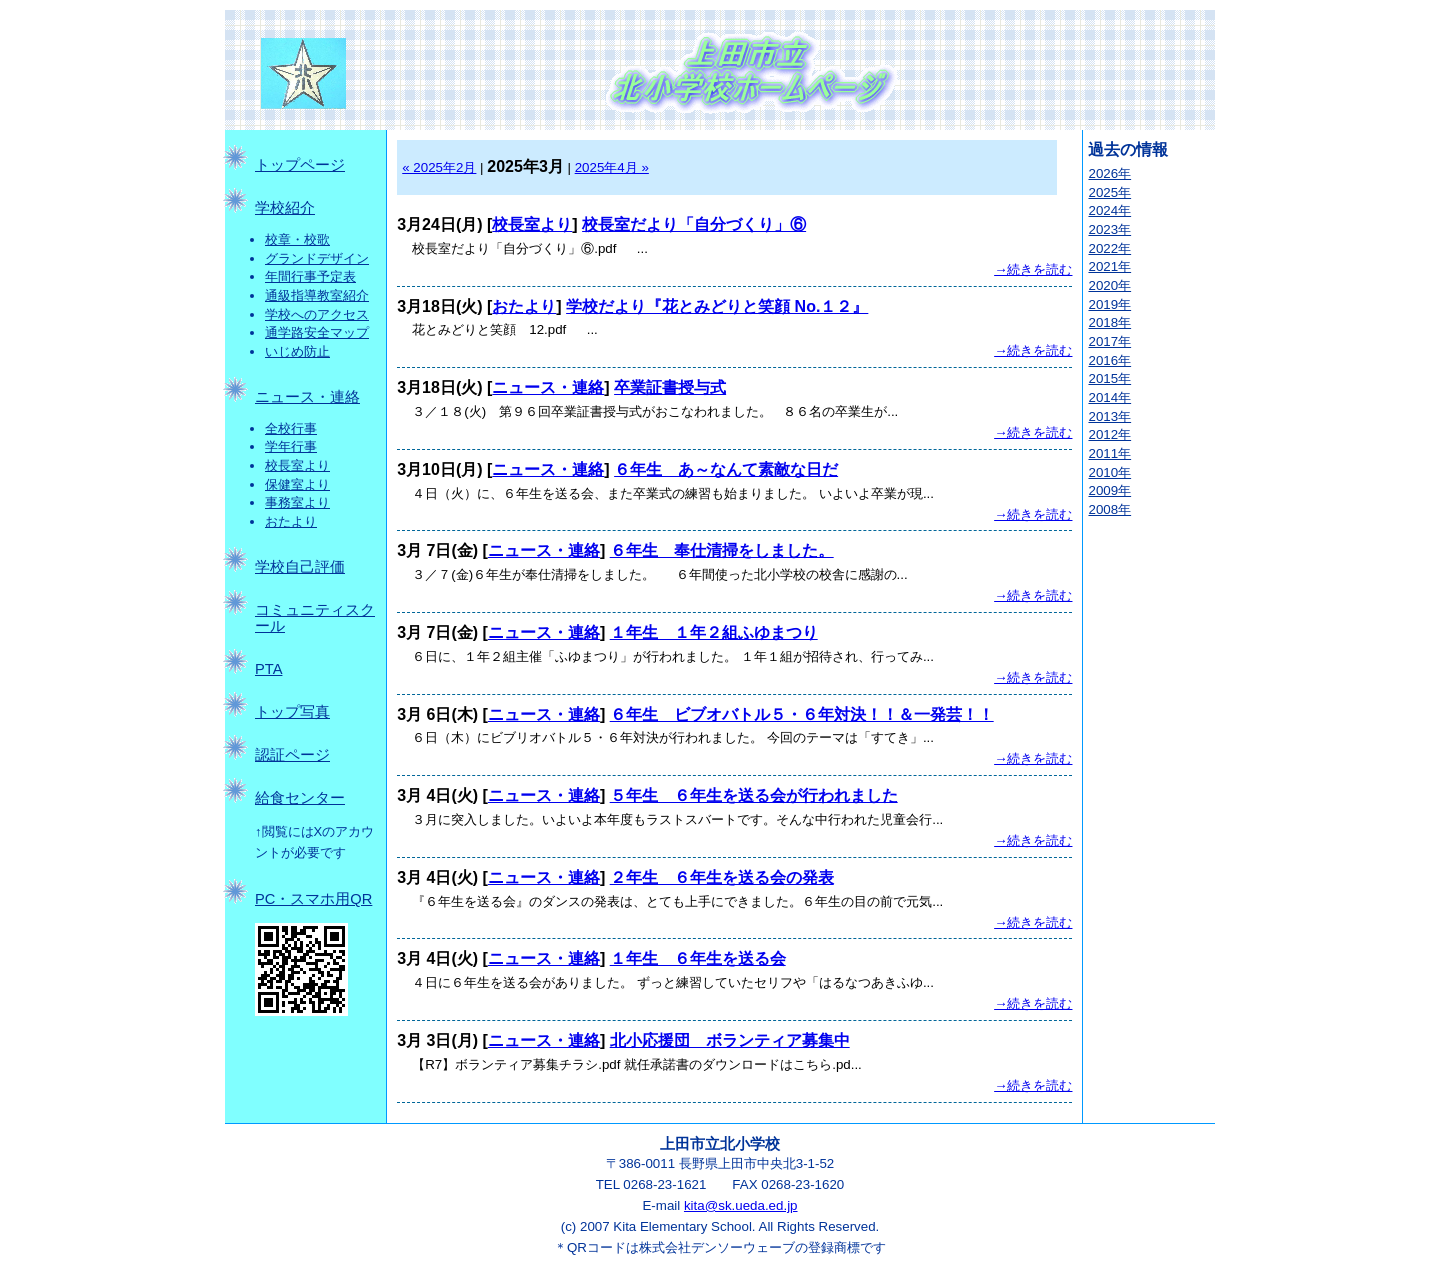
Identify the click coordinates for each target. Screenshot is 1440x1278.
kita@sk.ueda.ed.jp (741, 1205)
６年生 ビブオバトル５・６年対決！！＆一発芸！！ (802, 714)
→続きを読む (1033, 269)
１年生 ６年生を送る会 (698, 958)
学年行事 (291, 446)
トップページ (300, 165)
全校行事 (291, 428)
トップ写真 (292, 712)
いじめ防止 (297, 351)
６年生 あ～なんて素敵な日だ (726, 469)
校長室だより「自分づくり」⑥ (694, 224)
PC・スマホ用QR (313, 899)
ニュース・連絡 (307, 397)
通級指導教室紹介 (317, 295)
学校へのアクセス (317, 314)
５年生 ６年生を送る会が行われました (754, 795)
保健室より (297, 484)
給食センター (300, 798)
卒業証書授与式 (670, 387)
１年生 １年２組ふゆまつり (714, 632)
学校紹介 (285, 208)
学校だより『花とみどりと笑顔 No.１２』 (717, 306)
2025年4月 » (612, 167)
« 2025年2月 (439, 167)
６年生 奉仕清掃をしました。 (722, 550)
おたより (291, 521)
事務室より (297, 502)
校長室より (297, 465)
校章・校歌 (297, 239)
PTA (268, 669)
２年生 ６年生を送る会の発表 (722, 877)
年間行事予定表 (310, 276)
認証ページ (292, 755)
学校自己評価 (300, 567)
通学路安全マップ (317, 332)
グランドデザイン (317, 258)
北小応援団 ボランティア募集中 (730, 1040)
